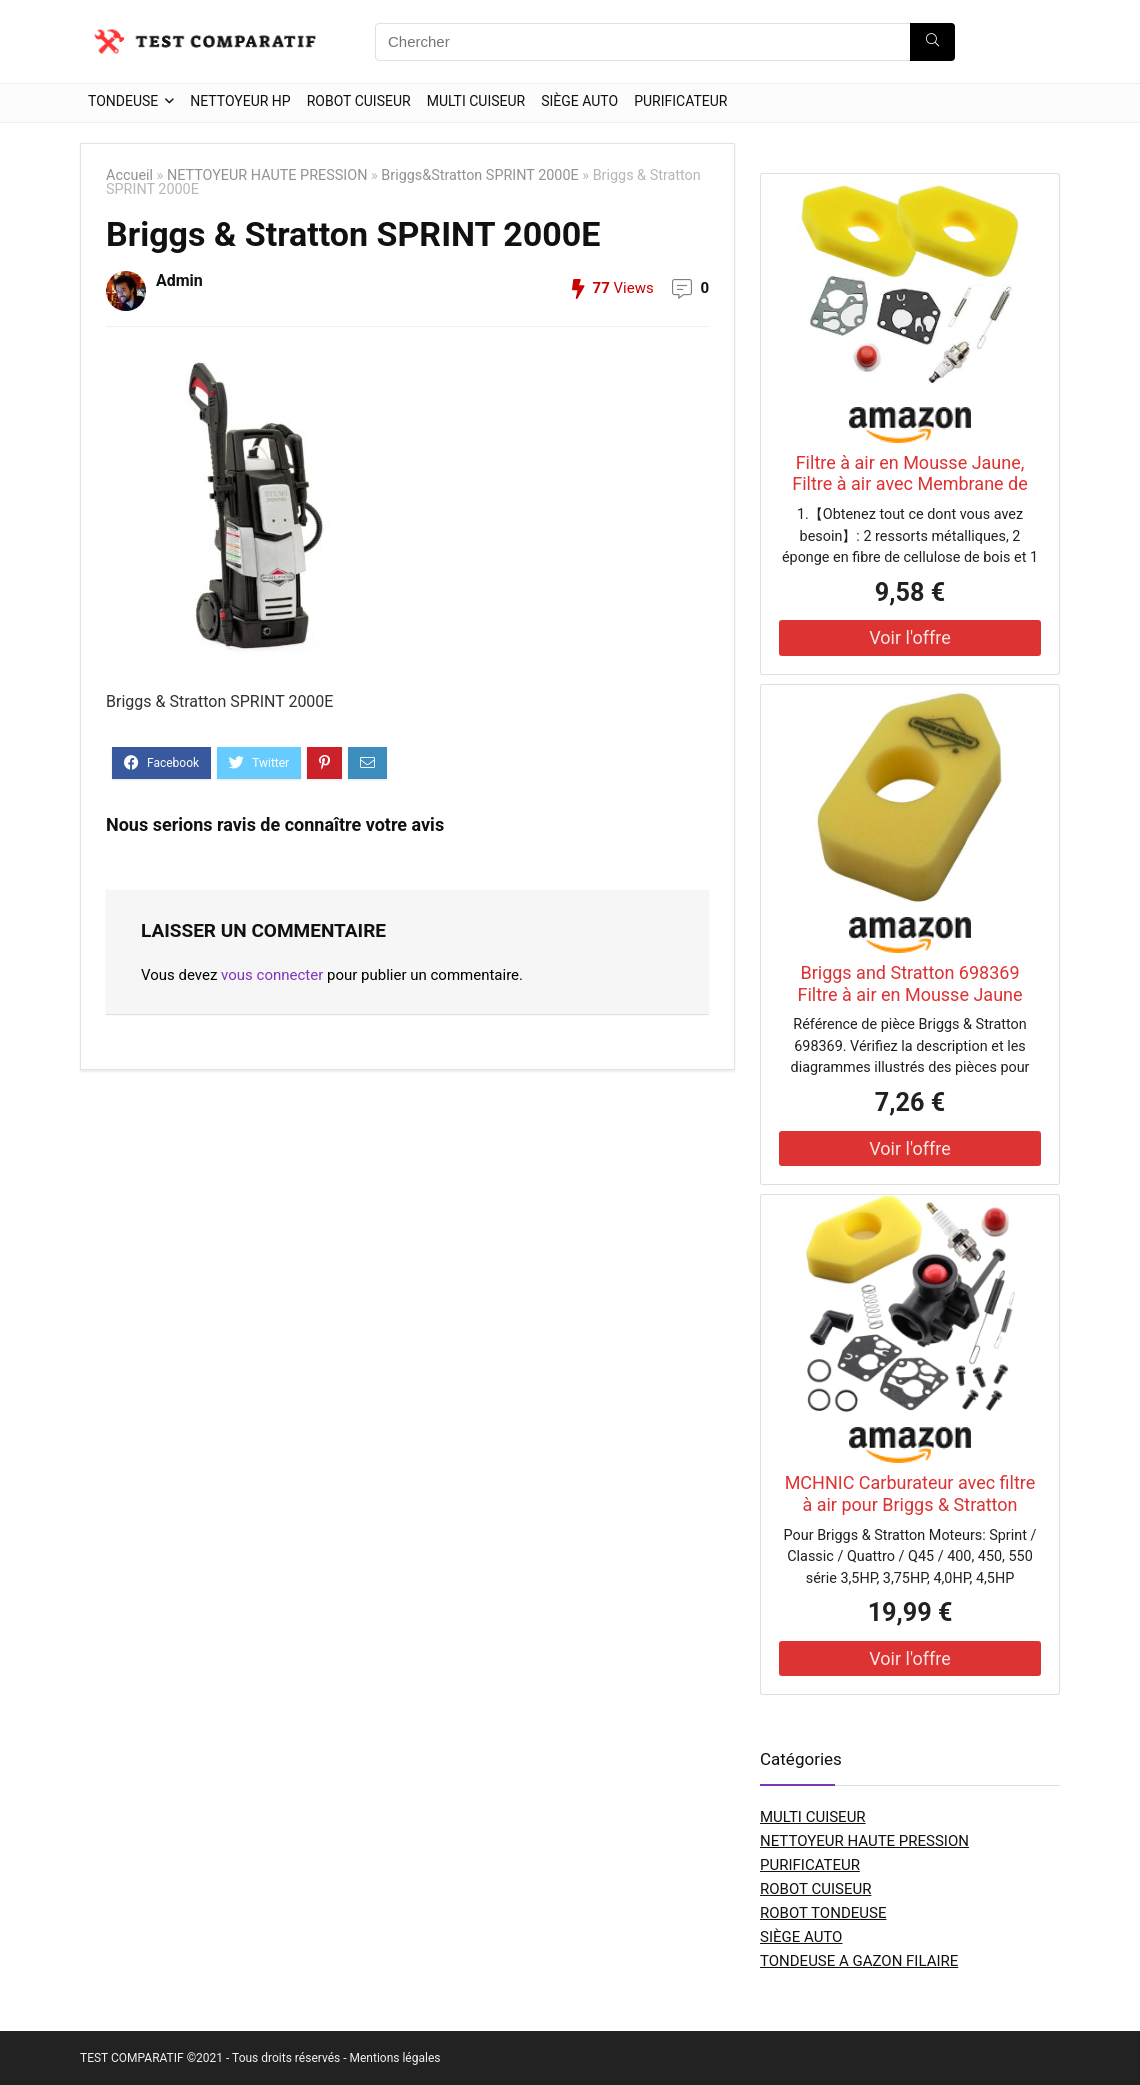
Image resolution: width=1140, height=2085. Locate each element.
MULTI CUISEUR (476, 101)
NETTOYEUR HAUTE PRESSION (267, 175)
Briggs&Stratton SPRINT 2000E (479, 175)
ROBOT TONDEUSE (823, 1913)
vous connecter (272, 975)
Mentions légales (394, 2058)
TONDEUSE (123, 101)
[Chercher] (932, 42)
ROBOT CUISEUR (359, 101)
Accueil (129, 175)
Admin (179, 280)
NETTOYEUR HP (240, 101)
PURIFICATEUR (680, 101)
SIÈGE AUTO (579, 101)
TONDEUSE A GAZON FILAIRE (859, 1961)
